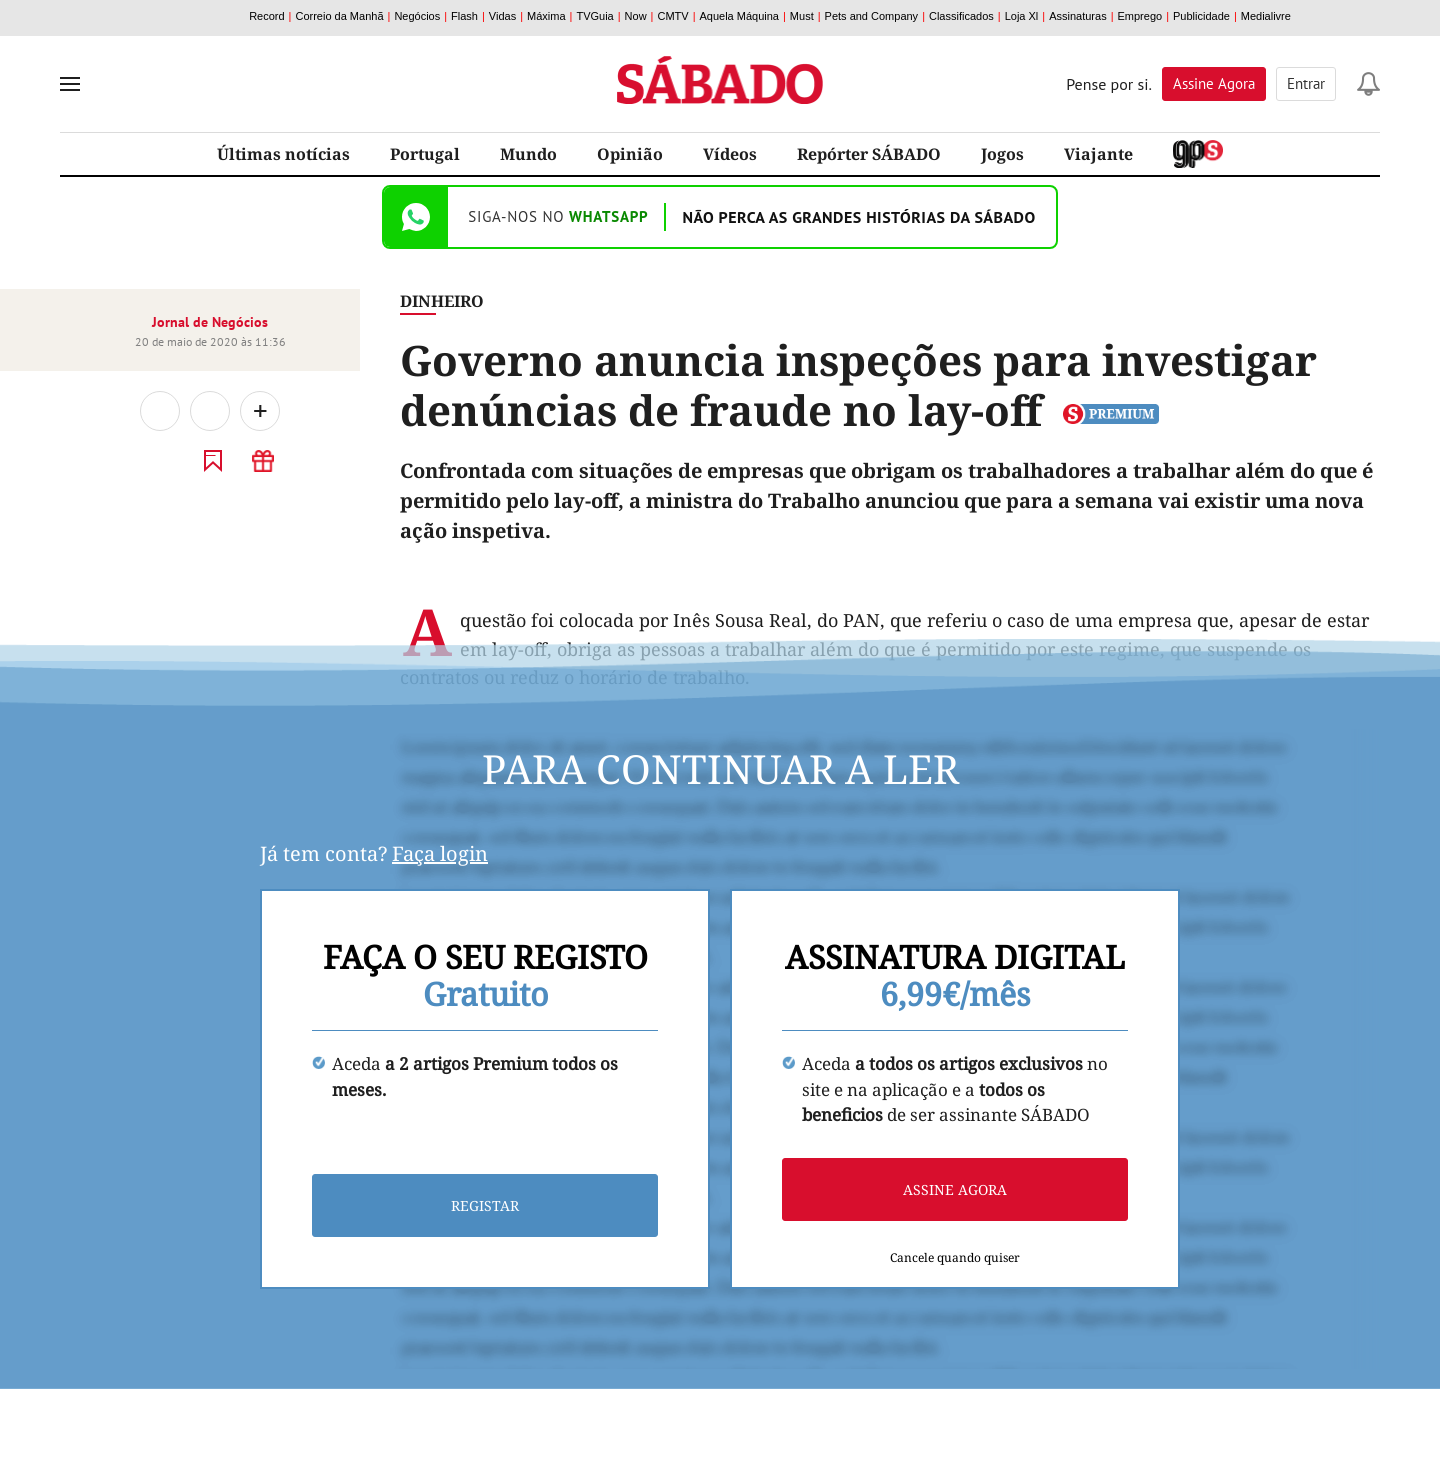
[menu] (70, 84)
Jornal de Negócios (210, 322)
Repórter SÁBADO (869, 154)
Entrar (1306, 83)
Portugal (425, 154)
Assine (1214, 83)
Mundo (528, 154)
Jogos (1002, 154)
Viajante (1098, 154)
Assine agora (955, 1189)
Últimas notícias (283, 154)
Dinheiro (442, 301)
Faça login (440, 853)
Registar (485, 1205)
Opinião (630, 154)
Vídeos (730, 154)
